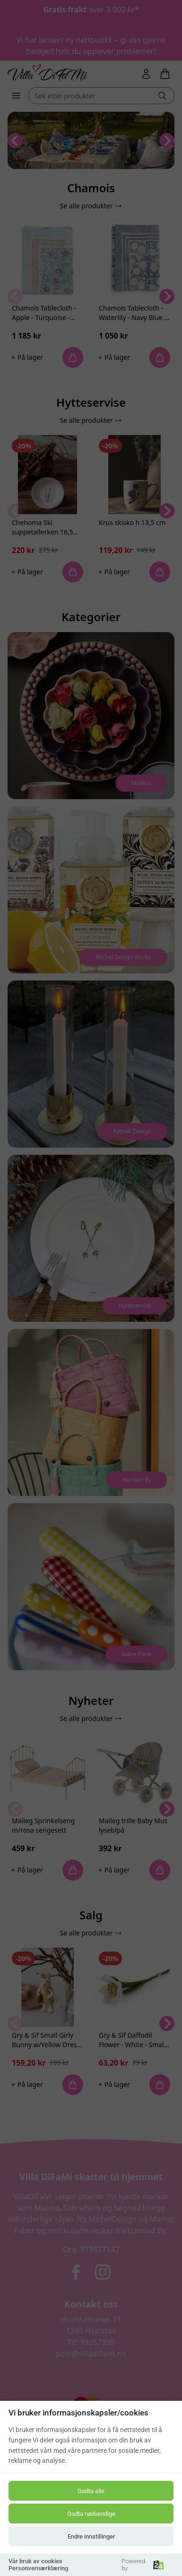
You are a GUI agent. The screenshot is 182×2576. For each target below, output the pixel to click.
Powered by (142, 2565)
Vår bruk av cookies (35, 2561)
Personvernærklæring (38, 2568)
